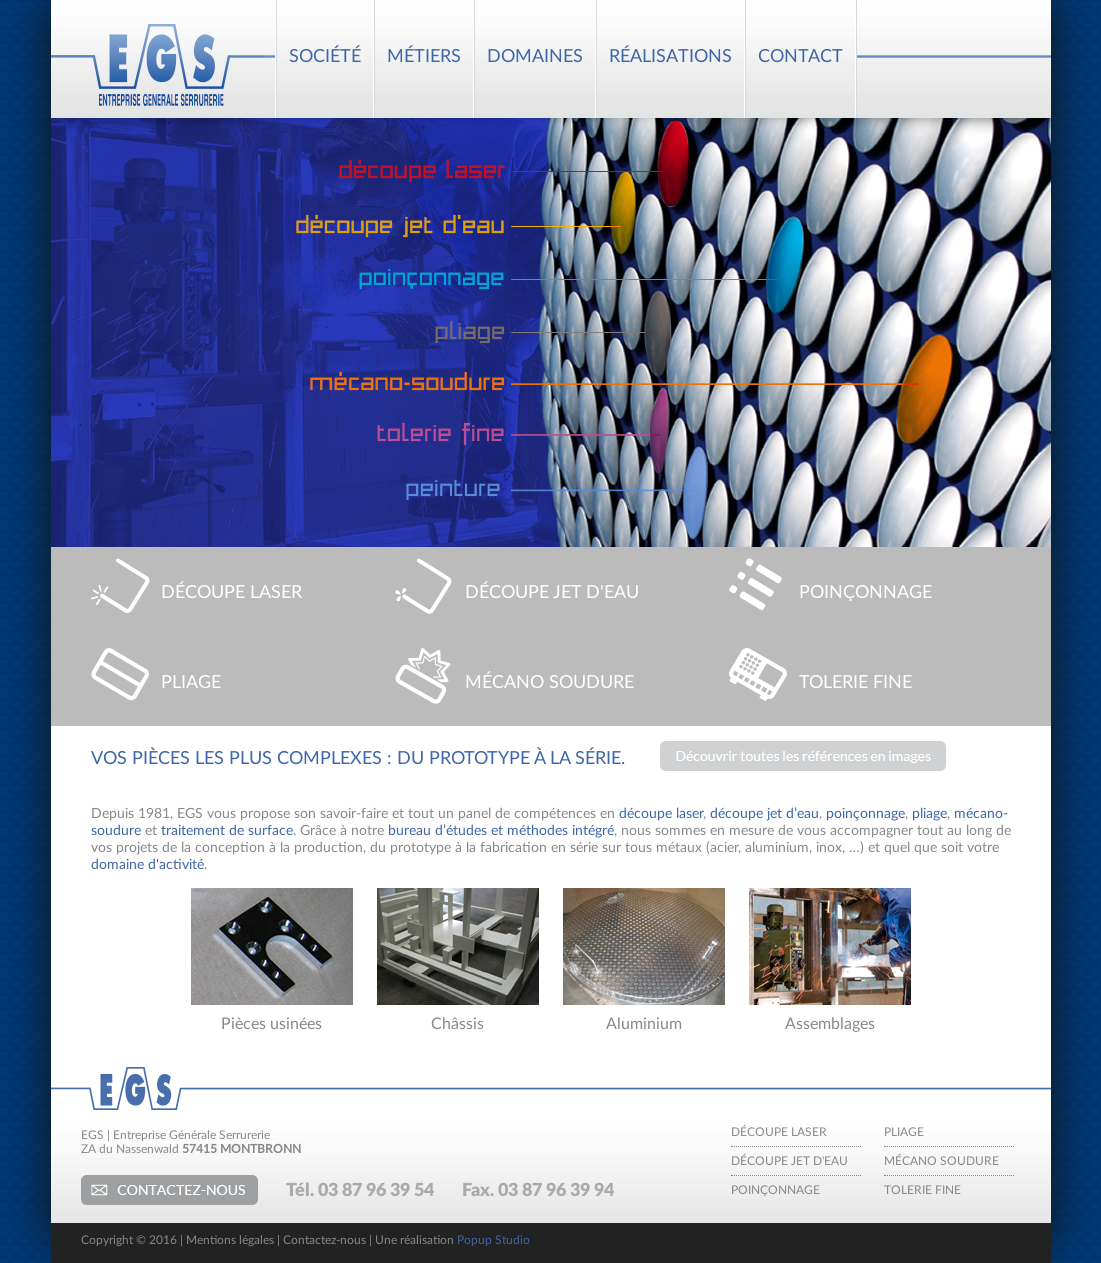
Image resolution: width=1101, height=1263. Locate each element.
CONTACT (800, 57)
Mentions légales (230, 1240)
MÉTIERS (424, 57)
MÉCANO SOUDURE (549, 683)
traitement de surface (227, 831)
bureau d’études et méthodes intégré (501, 831)
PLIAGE (191, 683)
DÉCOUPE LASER (231, 593)
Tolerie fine (922, 1190)
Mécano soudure (941, 1161)
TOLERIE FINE (855, 683)
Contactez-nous (169, 1190)
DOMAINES (535, 57)
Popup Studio (493, 1240)
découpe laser (661, 814)
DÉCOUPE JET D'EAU (552, 593)
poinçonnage (865, 814)
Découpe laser (779, 1132)
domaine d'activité (147, 865)
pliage (929, 814)
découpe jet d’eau (764, 814)
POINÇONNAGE (865, 593)
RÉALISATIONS (670, 57)
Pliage (904, 1132)
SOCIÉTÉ (325, 57)
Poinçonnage (775, 1190)
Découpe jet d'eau (789, 1161)
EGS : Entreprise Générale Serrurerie (161, 59)
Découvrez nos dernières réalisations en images (803, 756)
